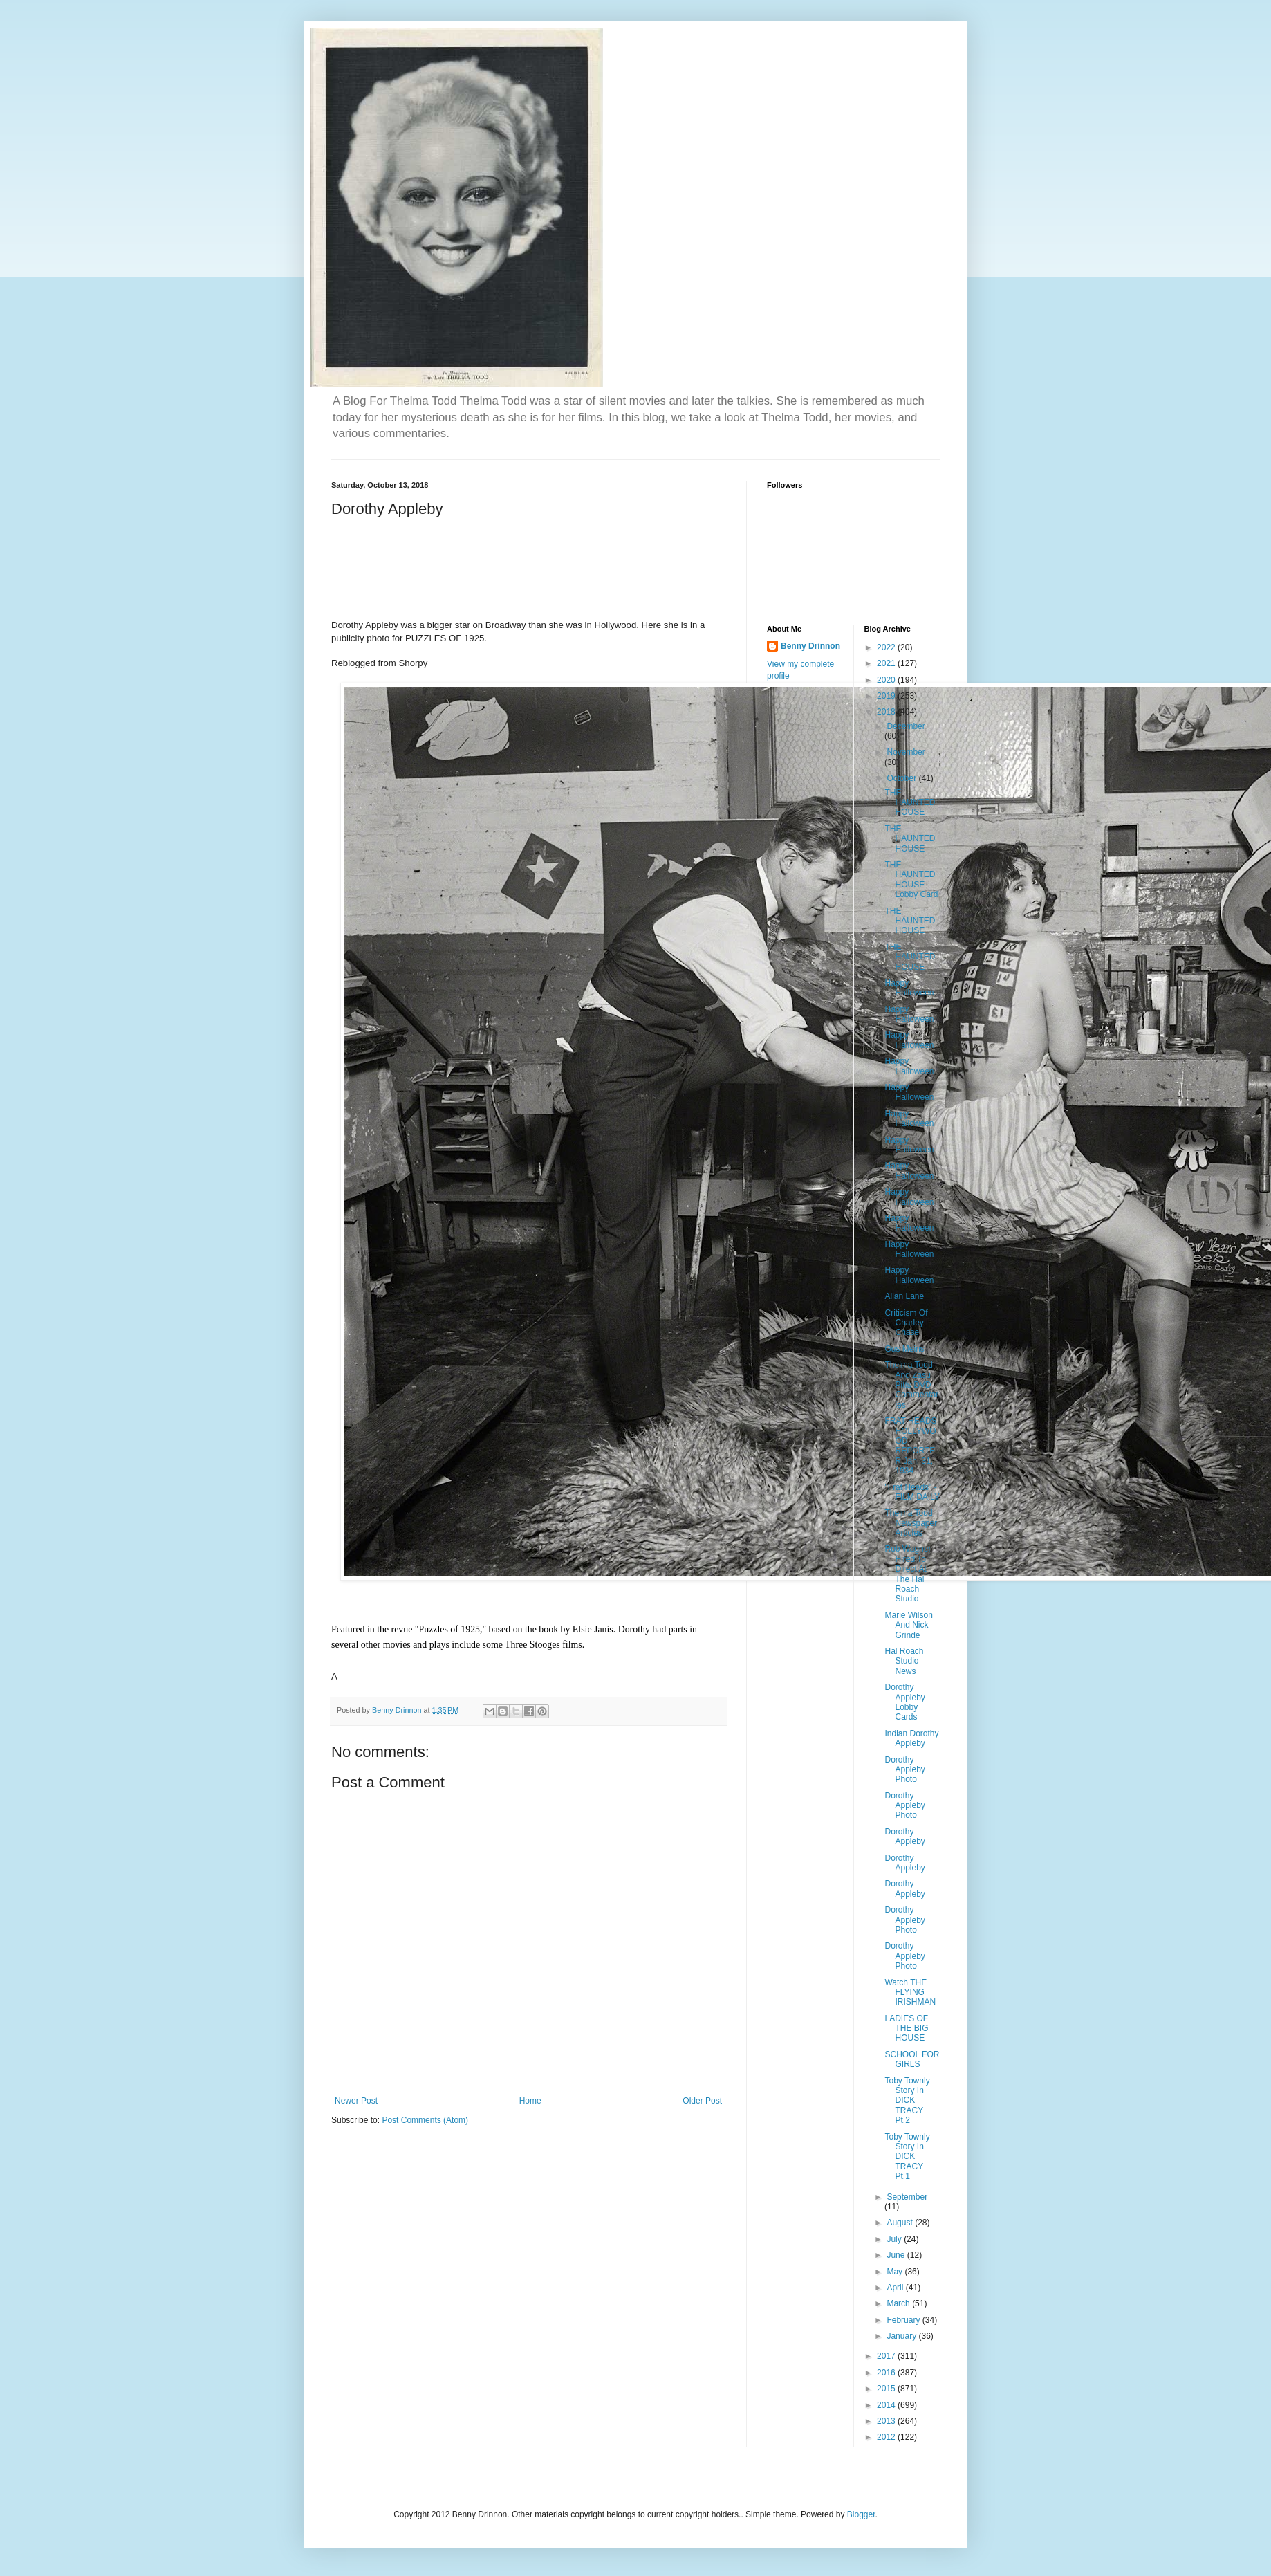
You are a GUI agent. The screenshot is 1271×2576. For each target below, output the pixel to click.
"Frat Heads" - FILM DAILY (911, 1492)
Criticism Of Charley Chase (905, 1323)
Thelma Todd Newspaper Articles (910, 1523)
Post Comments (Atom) (425, 2120)
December (906, 726)
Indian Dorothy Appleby (911, 1738)
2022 (887, 647)
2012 (887, 2437)
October (902, 778)
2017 (887, 2356)
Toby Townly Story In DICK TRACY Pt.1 (906, 2157)
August (901, 2222)
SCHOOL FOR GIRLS (911, 2059)
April (896, 2287)
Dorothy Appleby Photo (904, 1770)
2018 (887, 712)
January (902, 2336)
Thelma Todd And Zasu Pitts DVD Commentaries (911, 1385)
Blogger (861, 2514)
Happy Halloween (909, 987)
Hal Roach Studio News (903, 1661)
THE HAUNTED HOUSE (909, 803)
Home (530, 2101)
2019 (887, 696)
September (907, 2197)
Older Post (702, 2101)
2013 (887, 2421)
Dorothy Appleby (904, 1836)
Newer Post (356, 2101)
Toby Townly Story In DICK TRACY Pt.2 (906, 2101)
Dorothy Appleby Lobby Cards (904, 1702)
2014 (887, 2405)
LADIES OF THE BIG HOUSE (906, 2028)
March (899, 2303)
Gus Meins (904, 1349)
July (895, 2239)
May (895, 2271)
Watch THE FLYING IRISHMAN (910, 1992)
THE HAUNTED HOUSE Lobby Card (911, 879)
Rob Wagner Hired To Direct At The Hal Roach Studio (907, 1573)
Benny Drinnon (810, 646)
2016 (887, 2372)
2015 (887, 2388)
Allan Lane (904, 1296)
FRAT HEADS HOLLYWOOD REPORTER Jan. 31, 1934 (910, 1445)
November (906, 752)
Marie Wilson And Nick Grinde (908, 1625)
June (897, 2255)
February (904, 2320)
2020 (887, 680)
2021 (887, 663)
